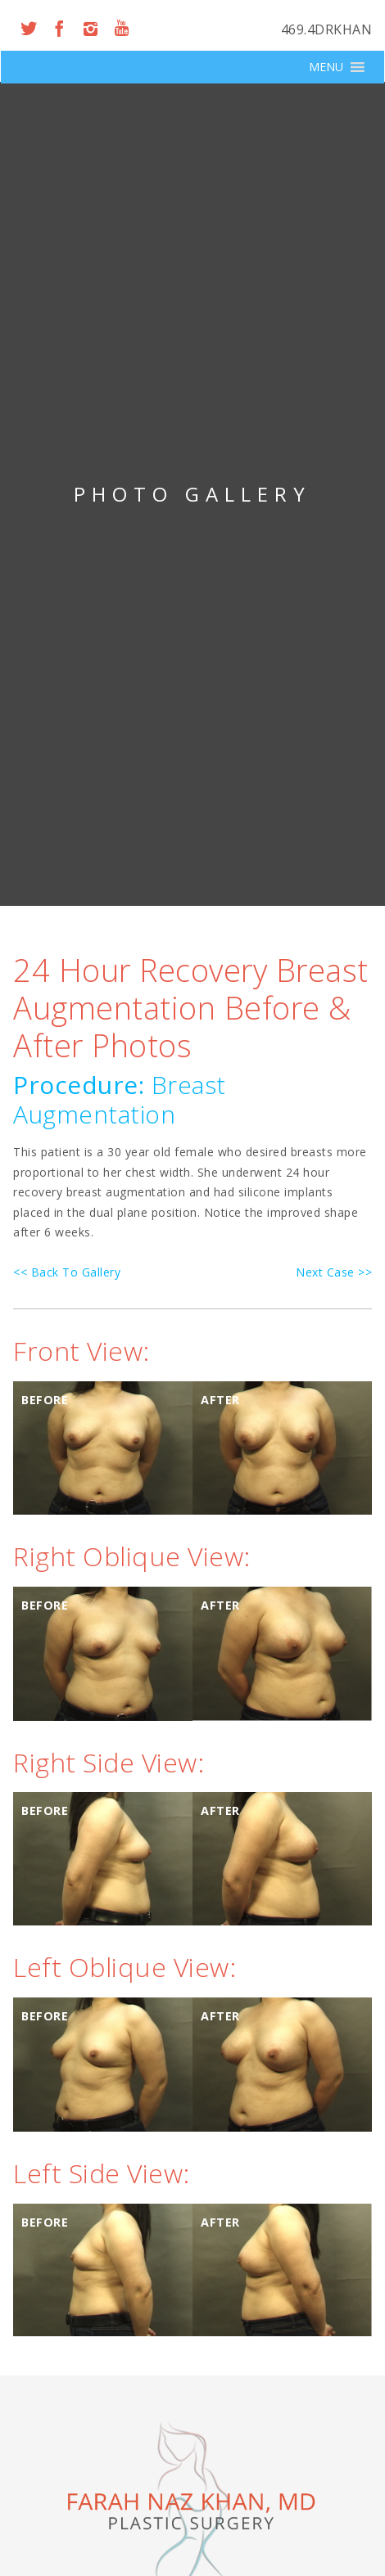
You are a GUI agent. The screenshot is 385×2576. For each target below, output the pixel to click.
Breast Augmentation (119, 1099)
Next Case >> (334, 1272)
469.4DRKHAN (327, 29)
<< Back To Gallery (66, 1272)
